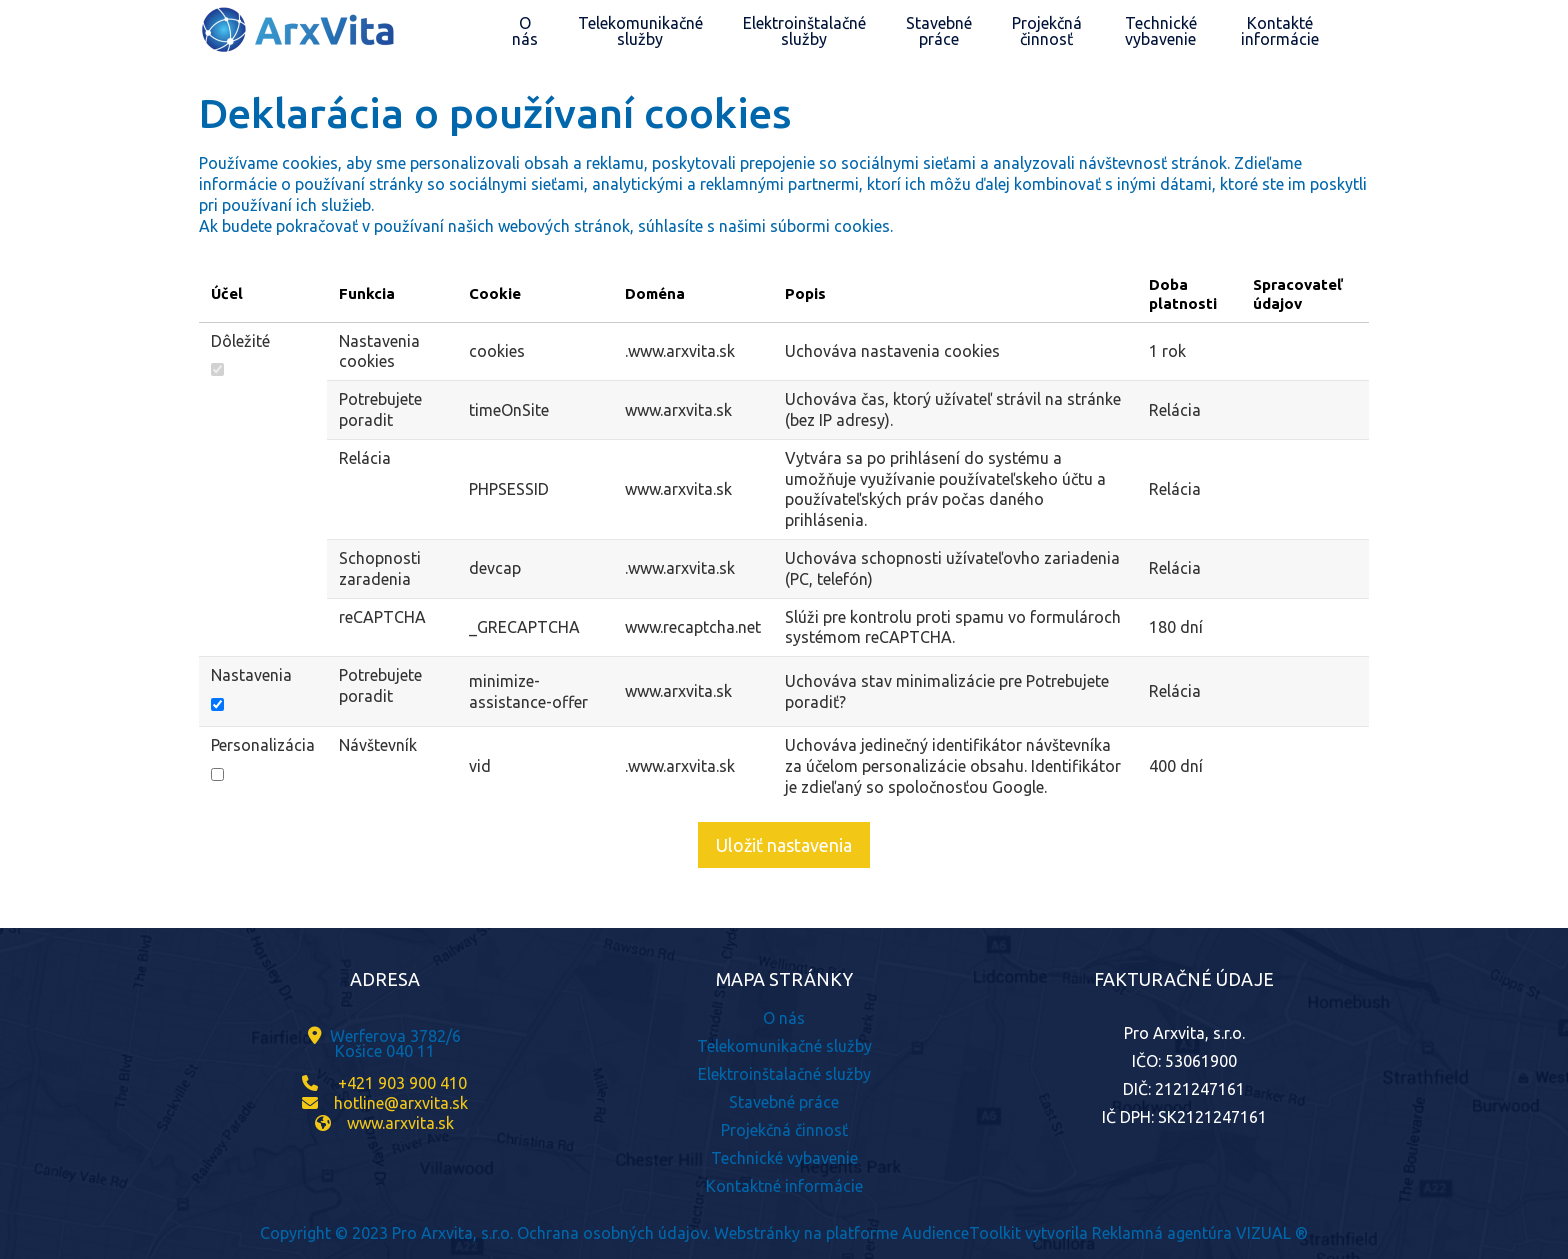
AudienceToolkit (961, 1233)
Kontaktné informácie (784, 1186)
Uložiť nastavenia (784, 845)
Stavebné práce (784, 1102)
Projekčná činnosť (784, 1130)
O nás (784, 1018)
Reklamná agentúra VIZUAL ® (1200, 1233)
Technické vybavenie (784, 1158)
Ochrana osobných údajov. (613, 1233)
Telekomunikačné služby (784, 1046)
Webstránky (757, 1233)
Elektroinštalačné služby (784, 1074)
